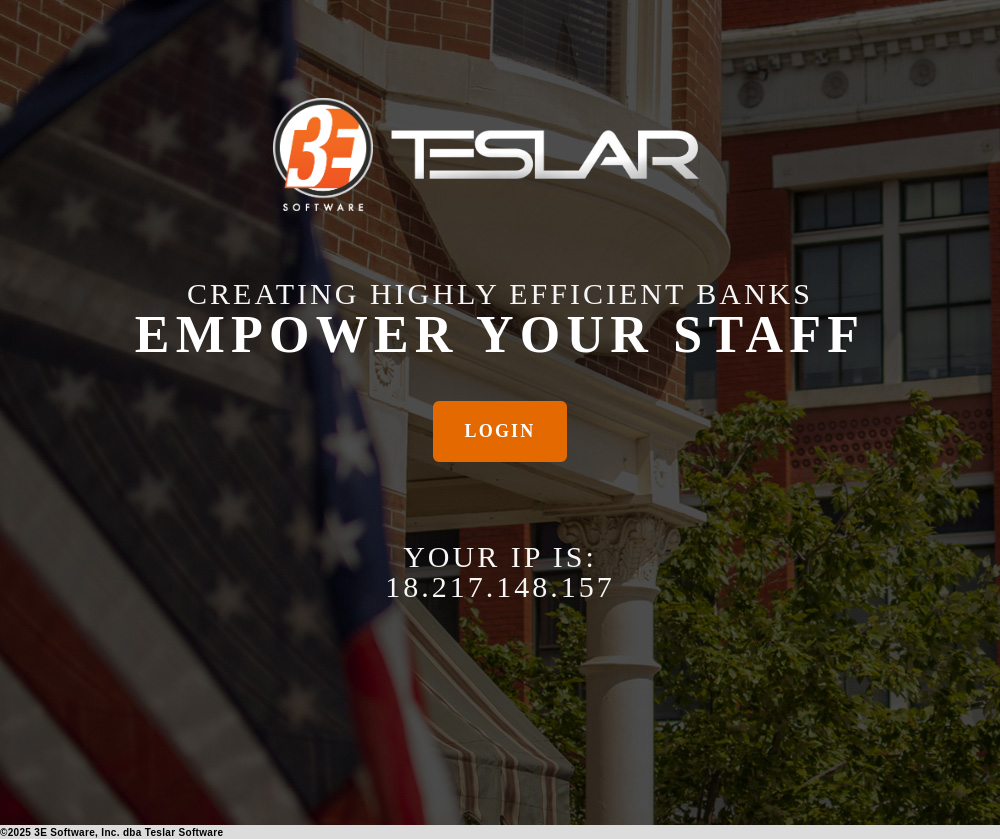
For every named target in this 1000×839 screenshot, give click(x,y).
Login (500, 431)
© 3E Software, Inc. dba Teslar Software (111, 832)
